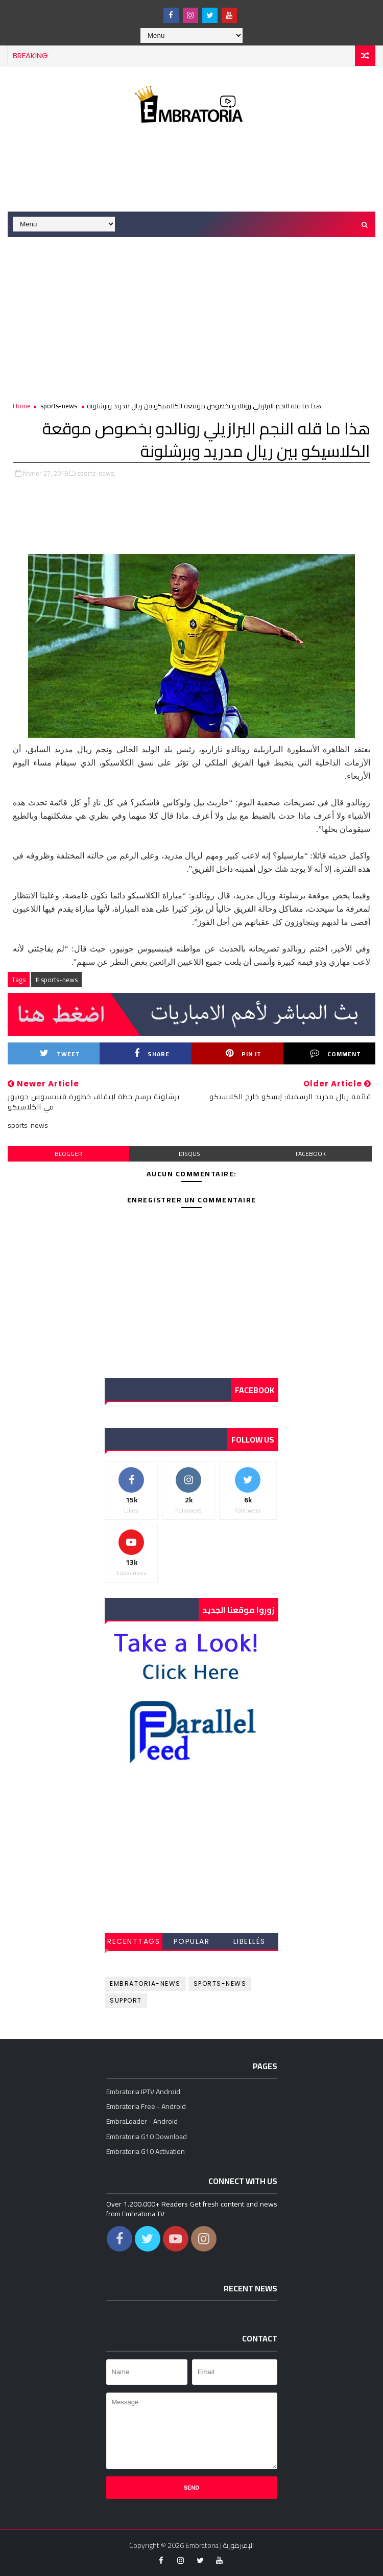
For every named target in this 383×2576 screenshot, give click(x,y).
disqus (189, 1153)
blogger (68, 1153)
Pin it (243, 1054)
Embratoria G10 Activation (145, 2151)
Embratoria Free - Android (146, 2106)
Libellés (249, 1941)
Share (152, 1054)
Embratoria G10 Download (146, 2136)
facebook (311, 1153)
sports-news (58, 406)
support (126, 2000)
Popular (192, 1941)
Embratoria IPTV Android (143, 2091)
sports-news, (96, 473)
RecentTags (133, 1941)
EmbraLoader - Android (142, 2121)
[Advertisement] (193, 170)
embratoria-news (145, 1983)
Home (22, 406)
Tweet (60, 1054)
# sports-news (56, 979)
